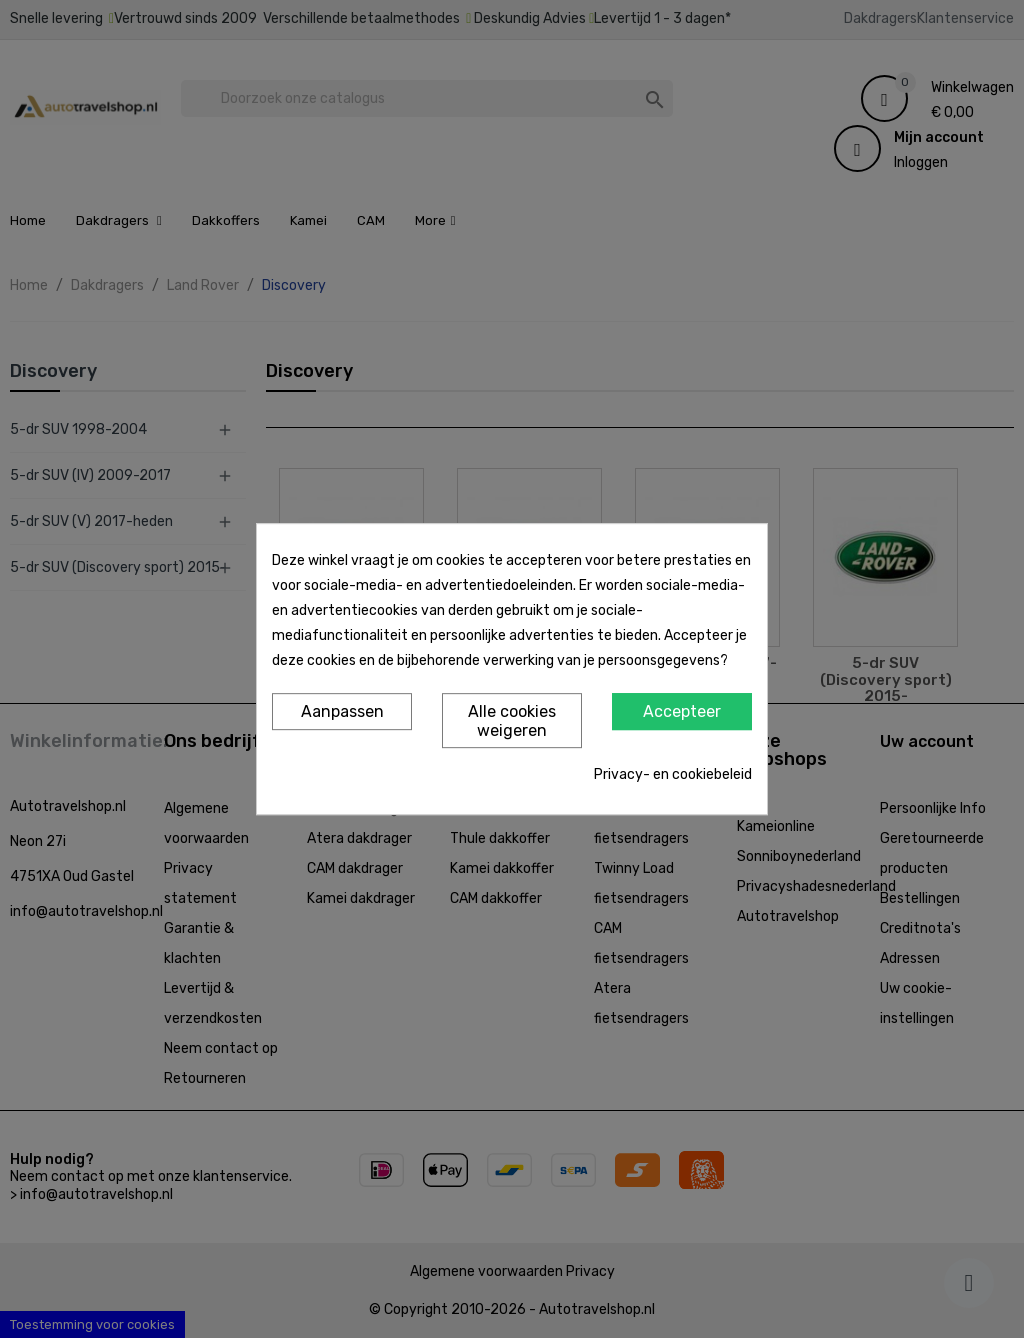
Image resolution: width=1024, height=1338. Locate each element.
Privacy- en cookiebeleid (673, 774)
